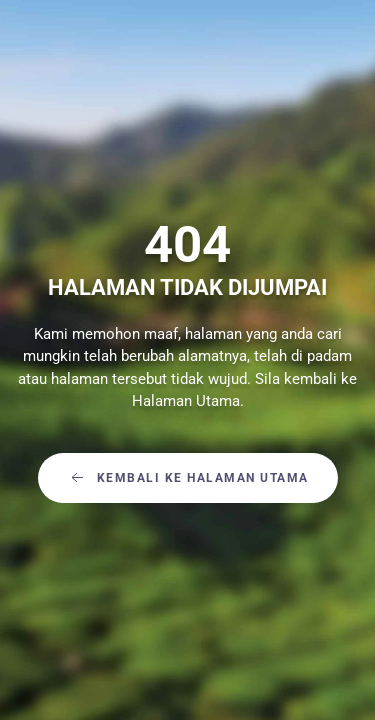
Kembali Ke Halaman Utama (188, 478)
